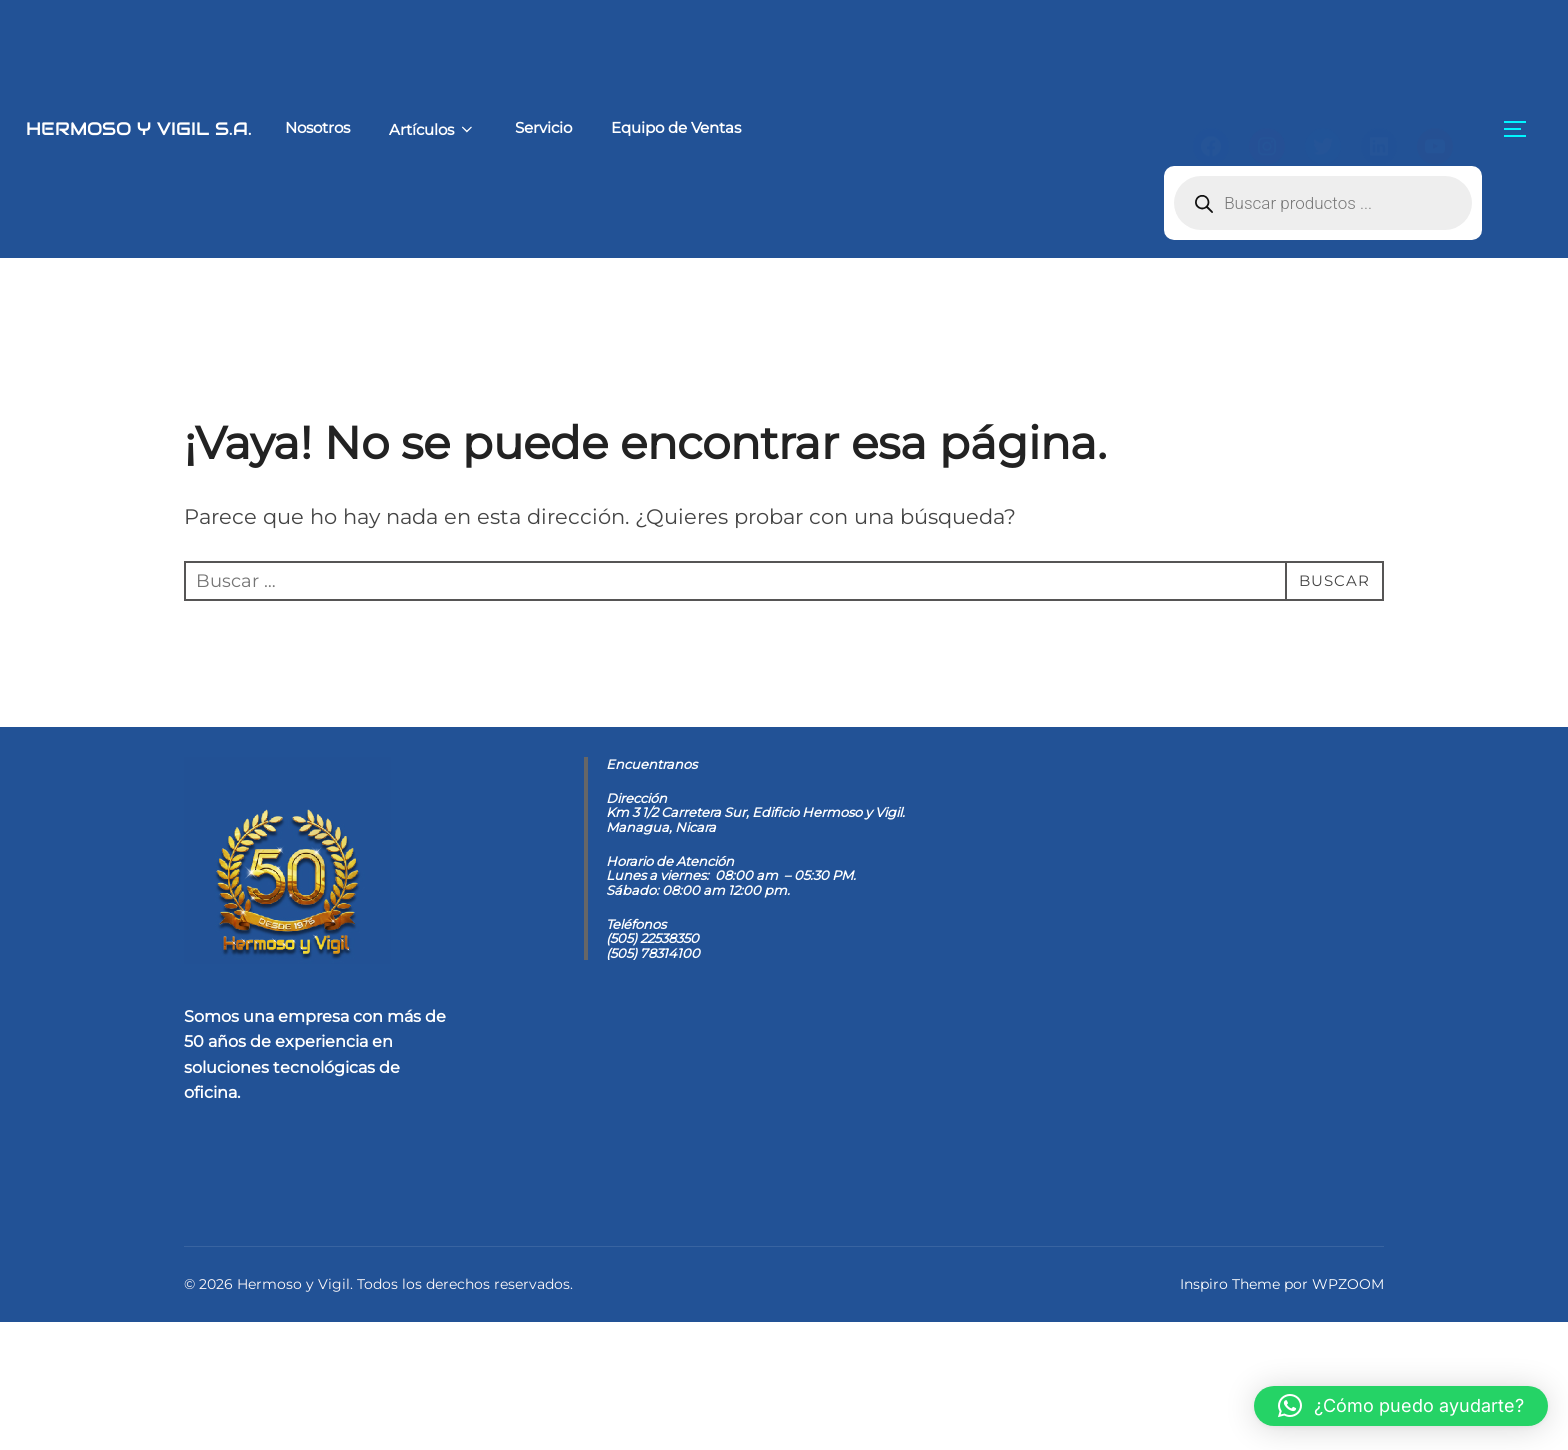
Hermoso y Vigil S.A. (115, 128)
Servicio (497, 127)
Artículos (385, 129)
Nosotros (270, 127)
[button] (1401, 1406)
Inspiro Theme (1230, 1412)
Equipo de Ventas (630, 127)
